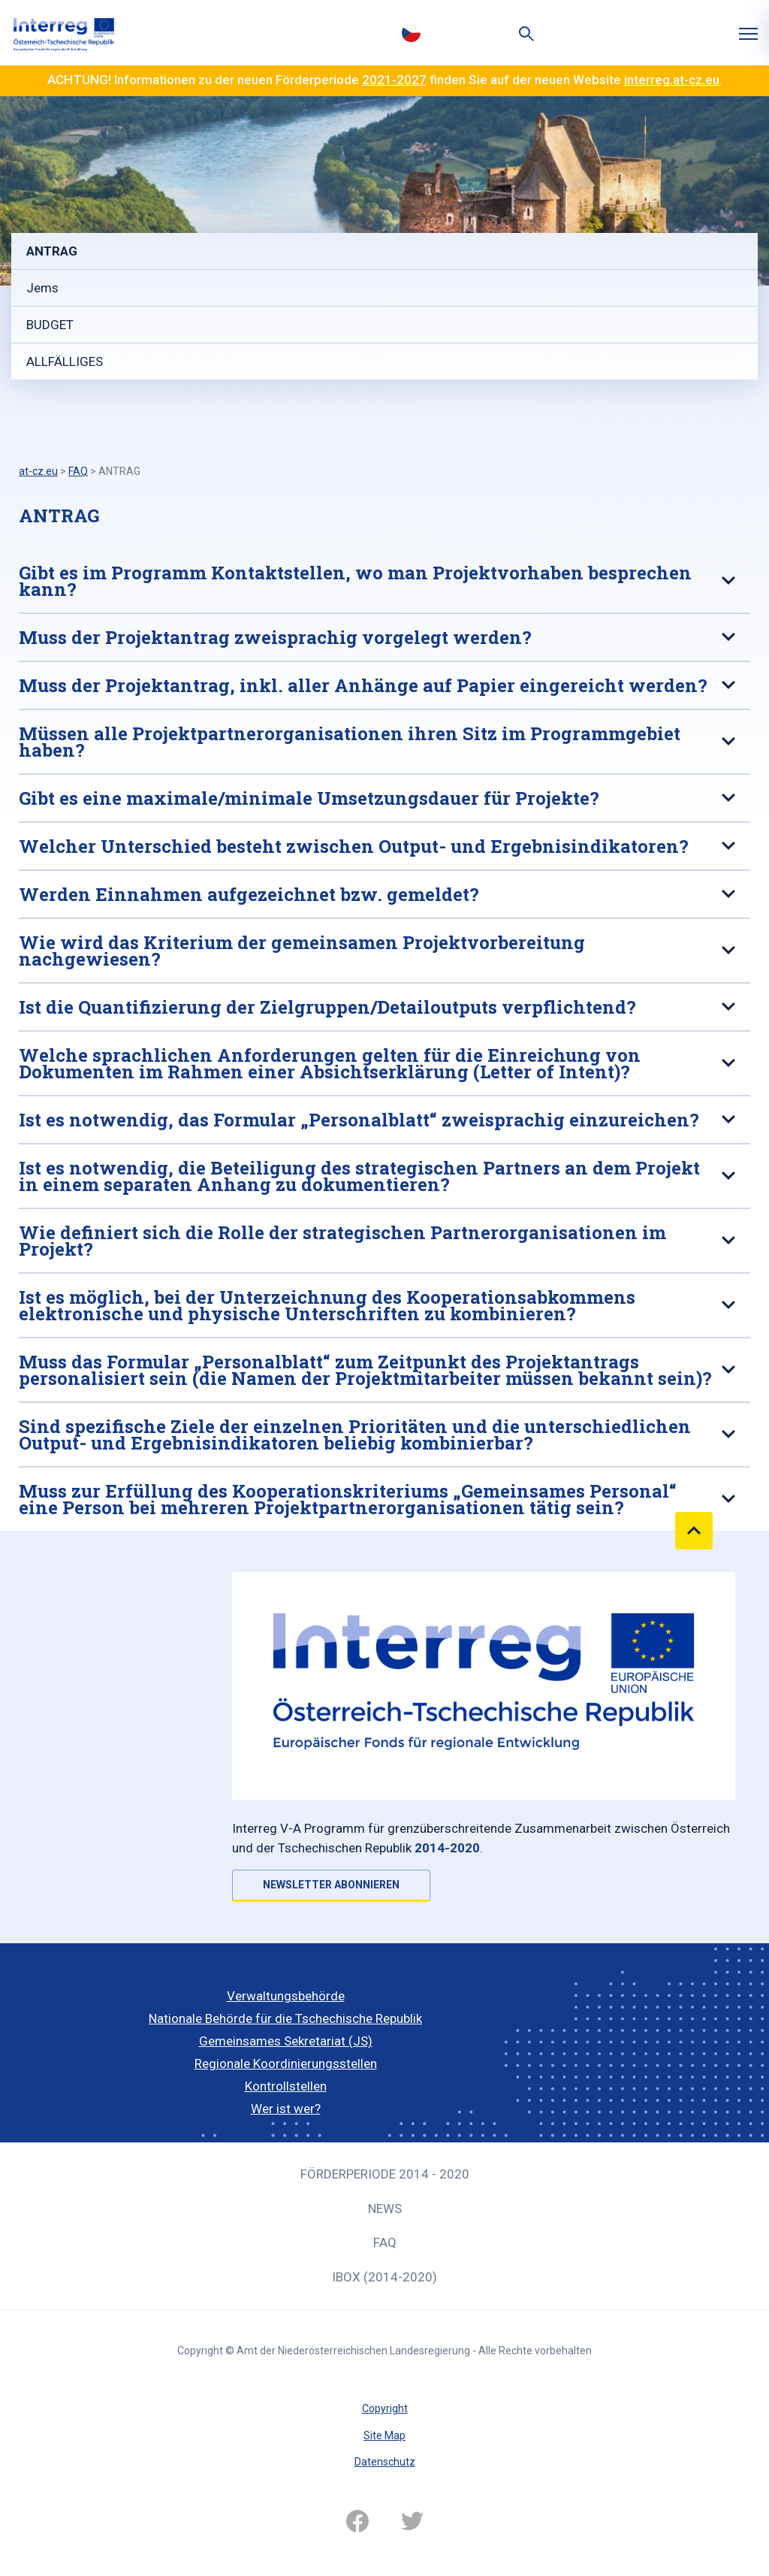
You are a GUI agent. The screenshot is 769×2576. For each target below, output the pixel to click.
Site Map (384, 2435)
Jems (42, 287)
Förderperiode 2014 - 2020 (384, 2173)
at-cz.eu (38, 471)
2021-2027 (394, 79)
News (385, 2208)
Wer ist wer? (286, 2108)
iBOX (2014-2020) (384, 2276)
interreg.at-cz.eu (671, 79)
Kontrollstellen (286, 2086)
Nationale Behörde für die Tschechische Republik (285, 2018)
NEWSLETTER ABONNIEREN (331, 1885)
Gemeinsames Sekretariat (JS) (285, 2040)
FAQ (385, 2242)
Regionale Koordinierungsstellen (286, 2063)
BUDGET (50, 324)
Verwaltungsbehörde (286, 1995)
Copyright (385, 2408)
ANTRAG (51, 251)
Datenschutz (384, 2462)
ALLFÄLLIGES (64, 361)
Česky (410, 32)
